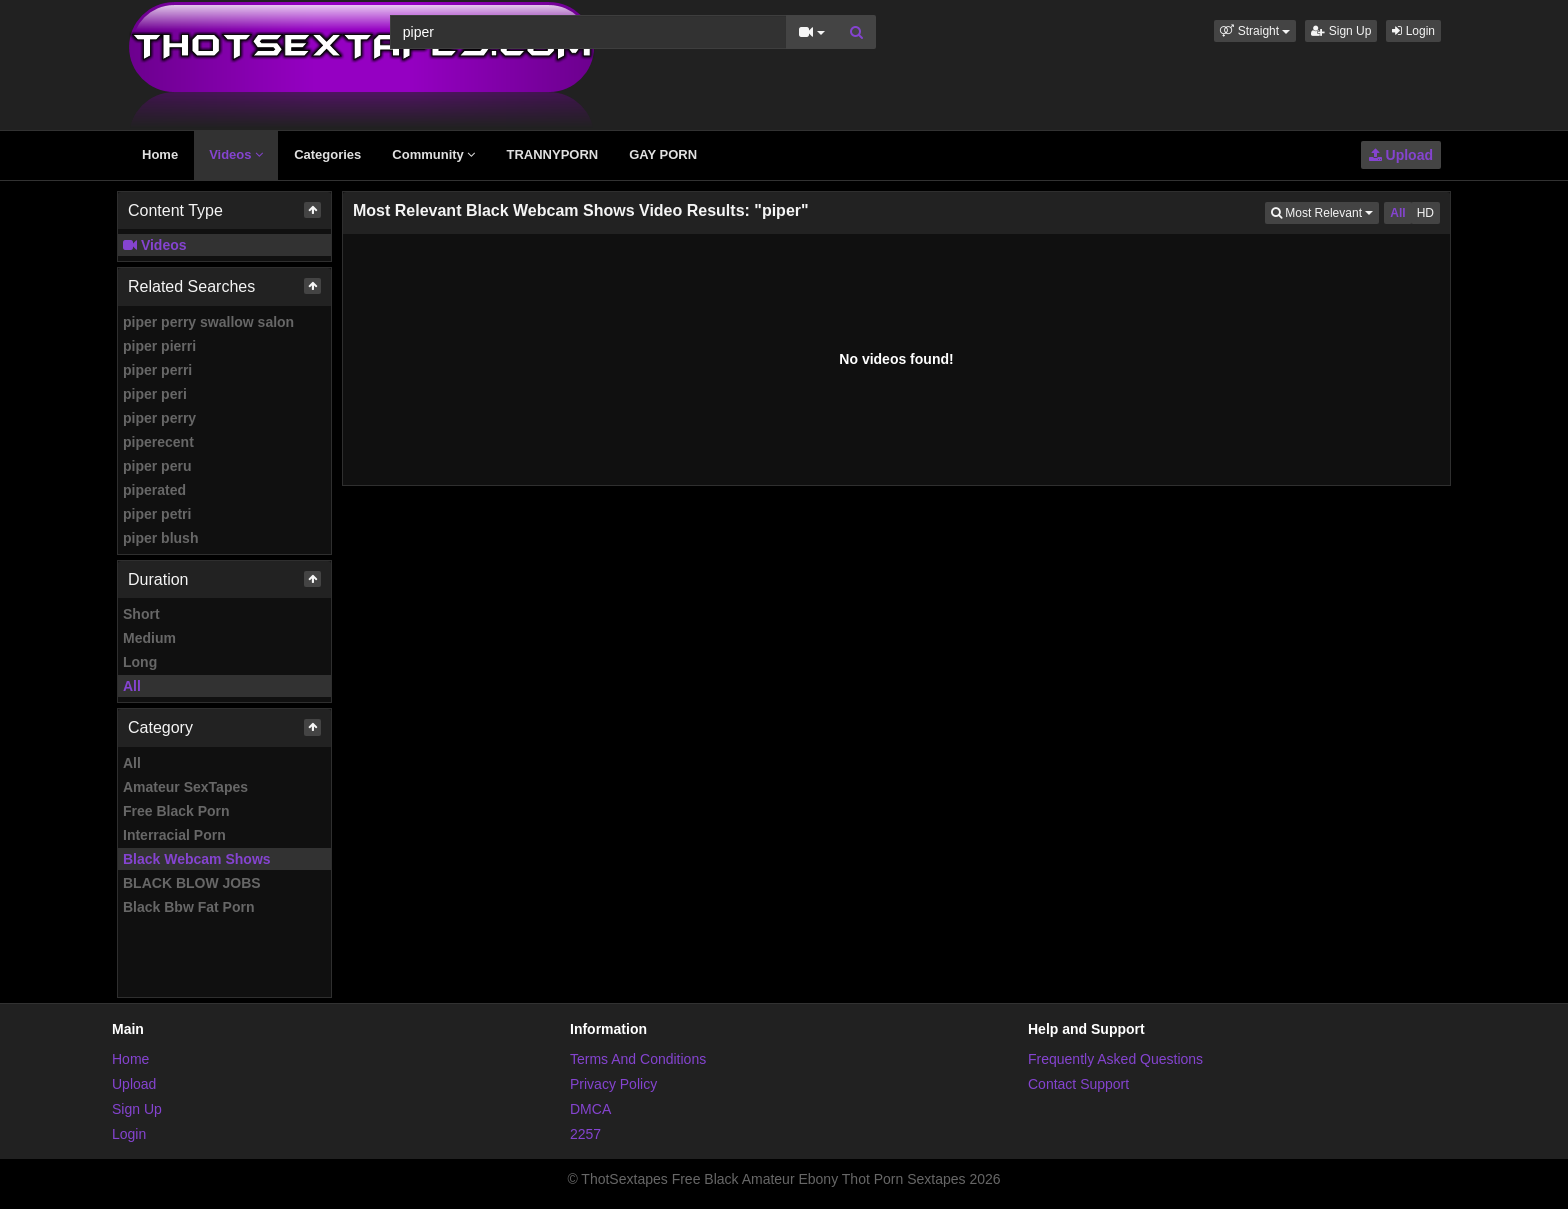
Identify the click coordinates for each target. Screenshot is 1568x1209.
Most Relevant (1325, 211)
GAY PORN (663, 154)
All (132, 686)
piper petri (157, 514)
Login (1413, 31)
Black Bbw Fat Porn (188, 907)
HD (1425, 213)
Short (141, 614)
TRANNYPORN (552, 154)
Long (140, 662)
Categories (327, 154)
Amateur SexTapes (185, 787)
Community (433, 154)
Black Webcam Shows (197, 859)
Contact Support (1078, 1084)
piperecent (158, 442)
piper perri (157, 370)
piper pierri (159, 346)
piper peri (155, 394)
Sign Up (1341, 31)
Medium (149, 638)
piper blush (160, 538)
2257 (585, 1134)
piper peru (157, 466)
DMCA (590, 1109)
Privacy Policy (613, 1084)
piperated (154, 490)
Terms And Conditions (638, 1059)
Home (160, 154)
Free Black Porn (176, 811)
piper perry (159, 418)
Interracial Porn (174, 835)
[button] (1255, 31)
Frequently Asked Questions (1115, 1059)
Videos (236, 154)
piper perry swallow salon (208, 322)
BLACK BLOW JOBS (192, 883)
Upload (1401, 155)
